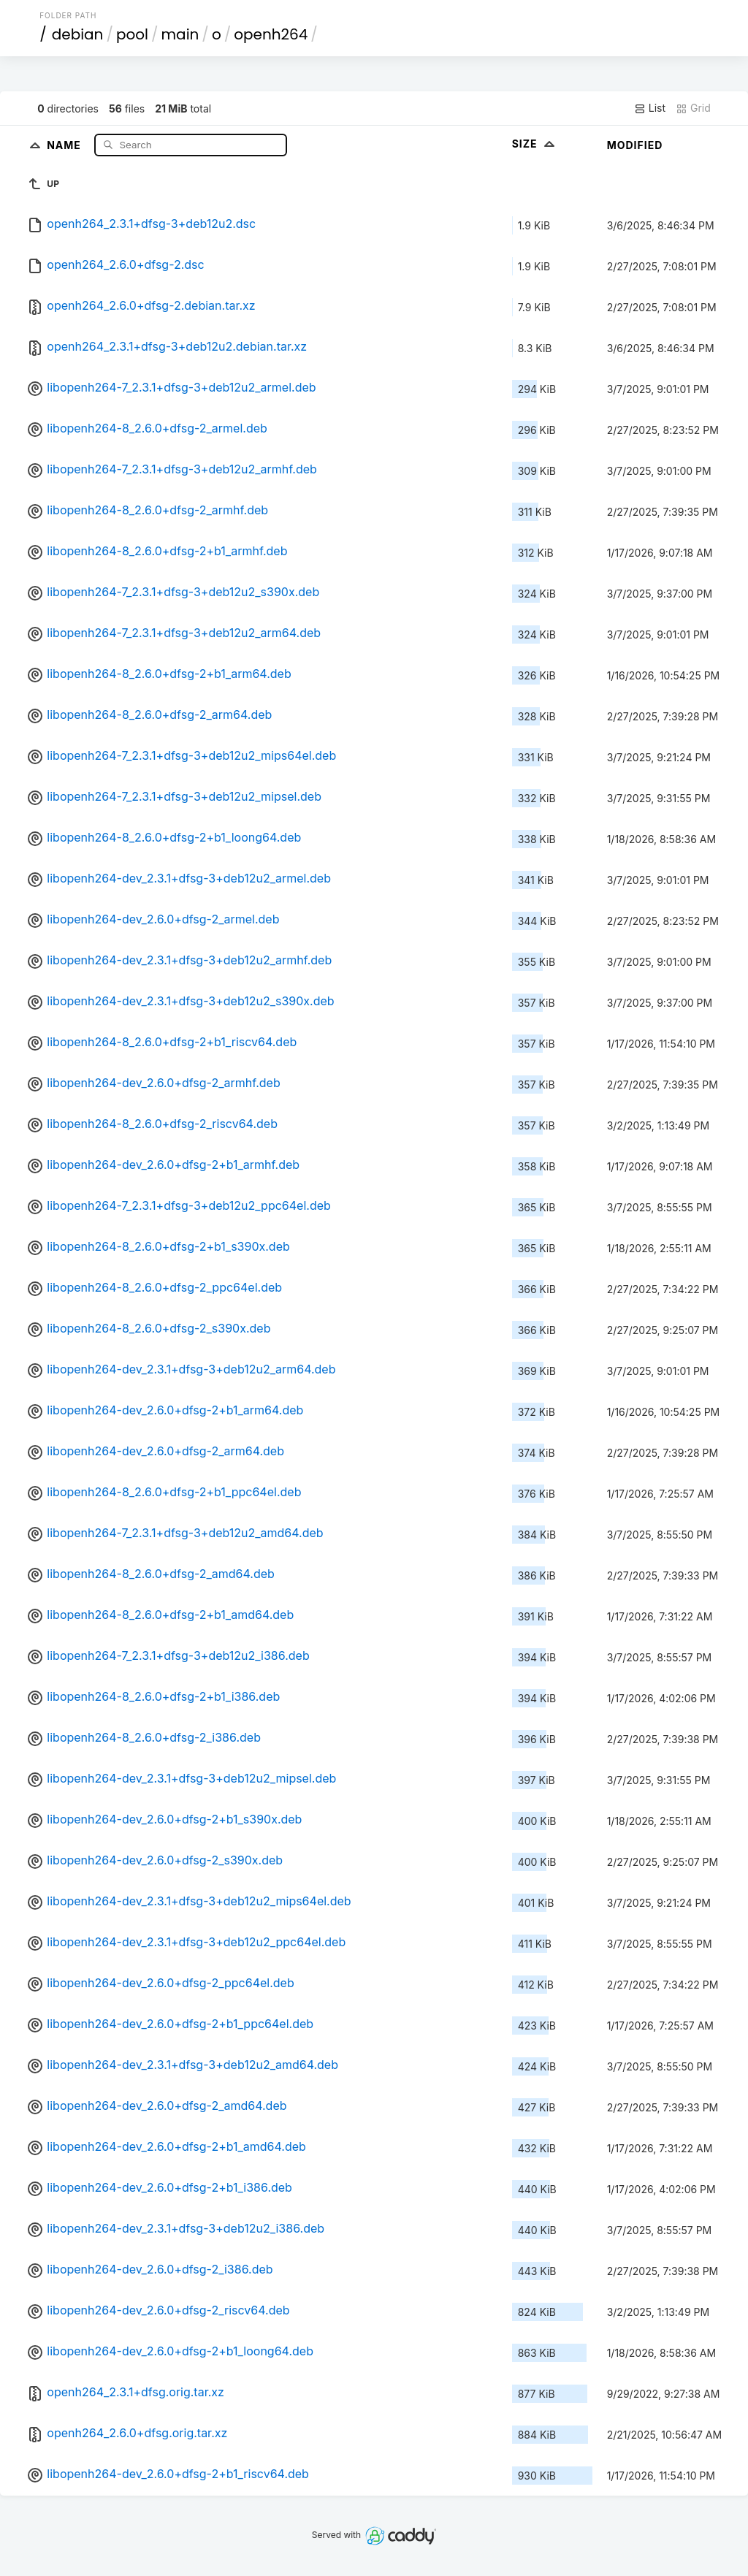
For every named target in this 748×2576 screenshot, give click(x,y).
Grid (693, 108)
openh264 (271, 34)
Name (65, 144)
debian (78, 34)
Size (535, 143)
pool (132, 34)
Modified (635, 145)
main (180, 34)
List (649, 108)
